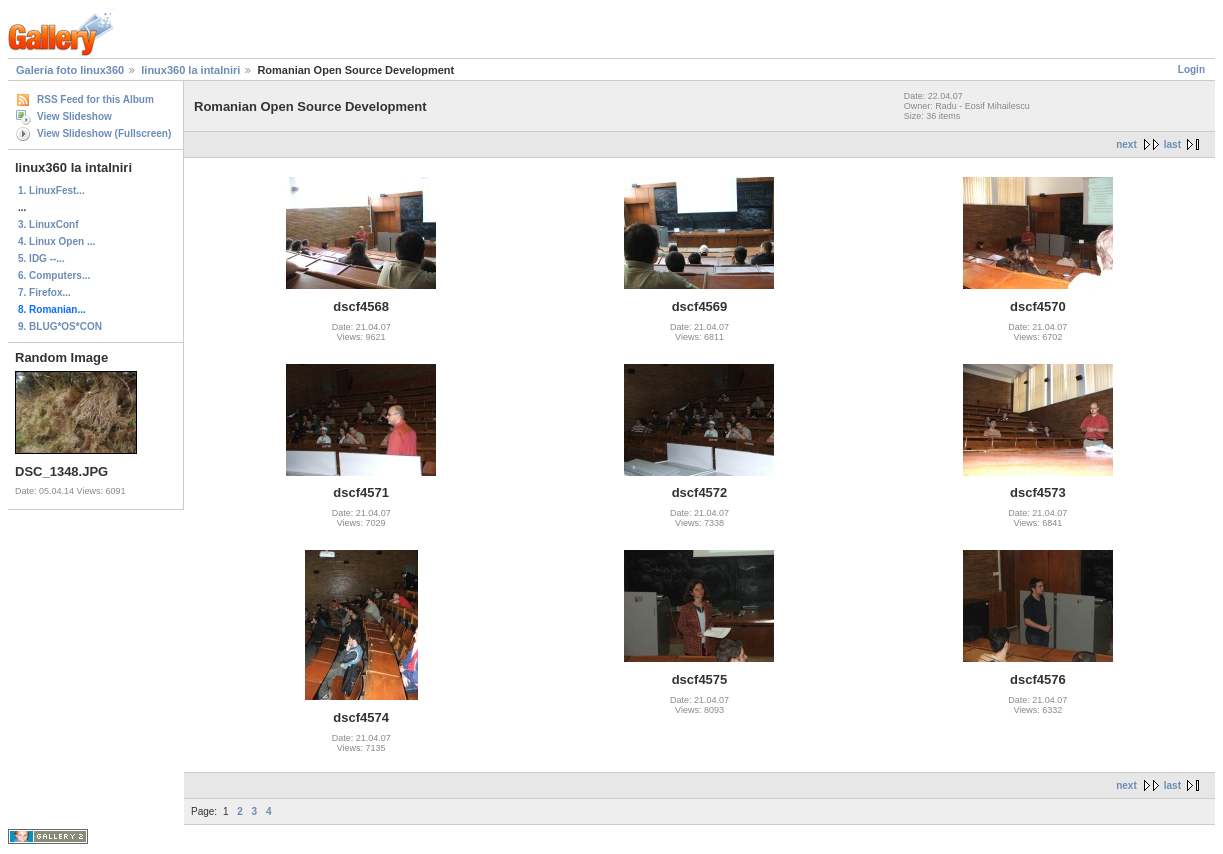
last (1172, 144)
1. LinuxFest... (51, 190)
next (1126, 144)
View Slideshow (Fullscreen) (104, 133)
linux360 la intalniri (190, 70)
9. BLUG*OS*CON (60, 326)
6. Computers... (54, 275)
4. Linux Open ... (56, 241)
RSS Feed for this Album (95, 99)
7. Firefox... (44, 292)
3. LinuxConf (48, 224)
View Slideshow (74, 116)
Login (1191, 69)
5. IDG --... (41, 258)
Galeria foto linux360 (70, 70)
